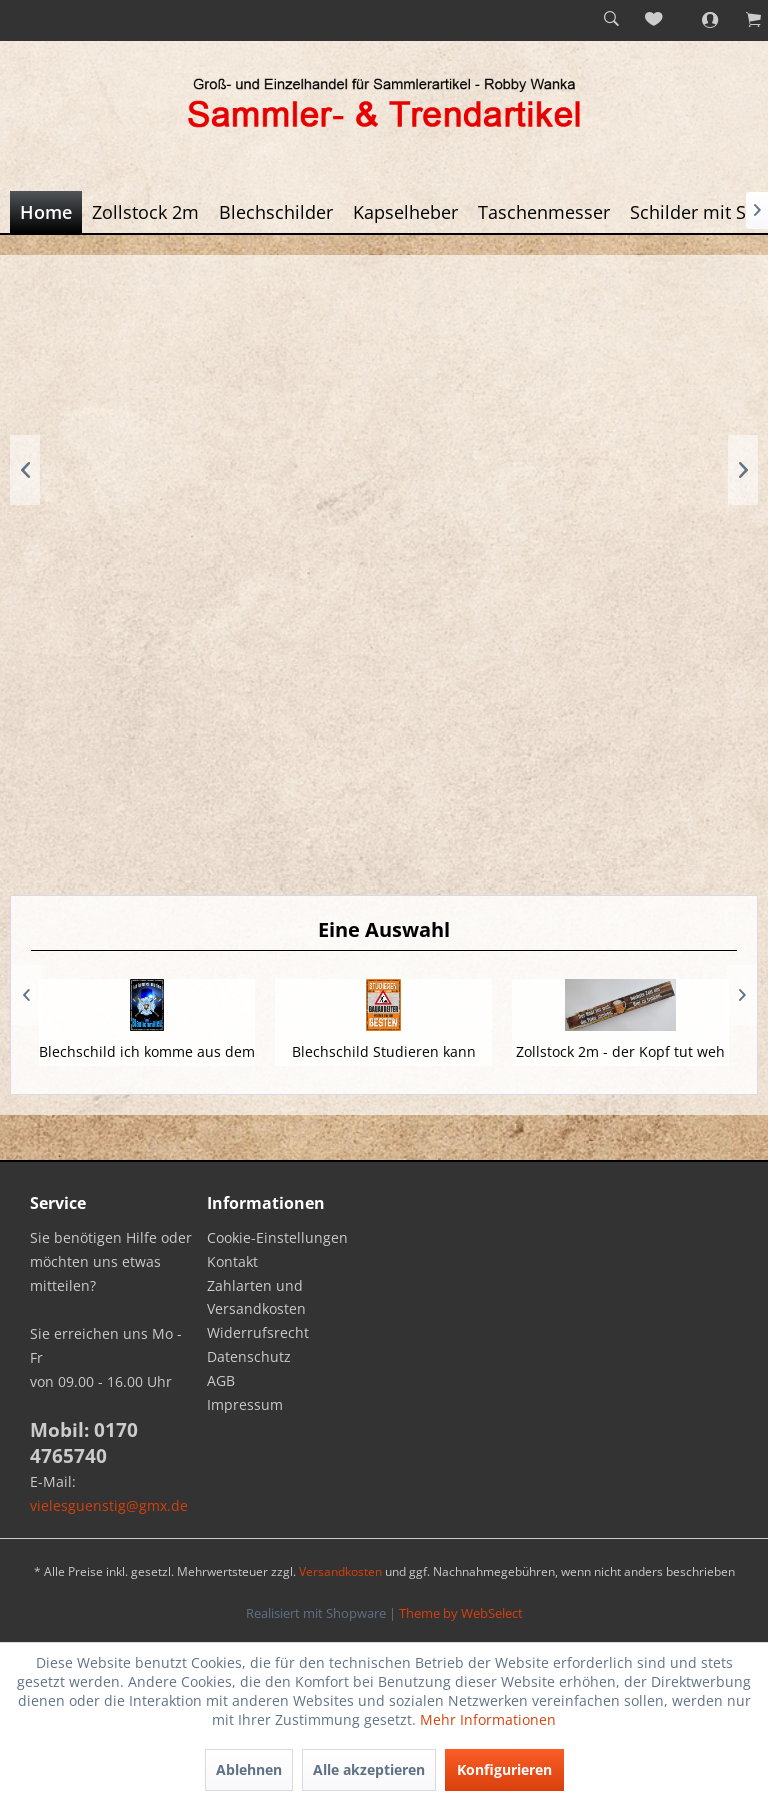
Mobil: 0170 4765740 (84, 1443)
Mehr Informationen (488, 1719)
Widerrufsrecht (258, 1332)
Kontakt (232, 1261)
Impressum (245, 1404)
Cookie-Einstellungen (277, 1237)
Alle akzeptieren (369, 1769)
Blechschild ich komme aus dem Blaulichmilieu (147, 1061)
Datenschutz (249, 1356)
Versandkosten (340, 1571)
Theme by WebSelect (461, 1613)
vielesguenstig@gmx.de (109, 1505)
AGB (221, 1380)
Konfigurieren (504, 1769)
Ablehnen (249, 1769)
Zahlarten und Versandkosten (256, 1297)
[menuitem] (611, 20)
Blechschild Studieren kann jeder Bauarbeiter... (384, 1061)
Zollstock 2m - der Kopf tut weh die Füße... (620, 1061)
